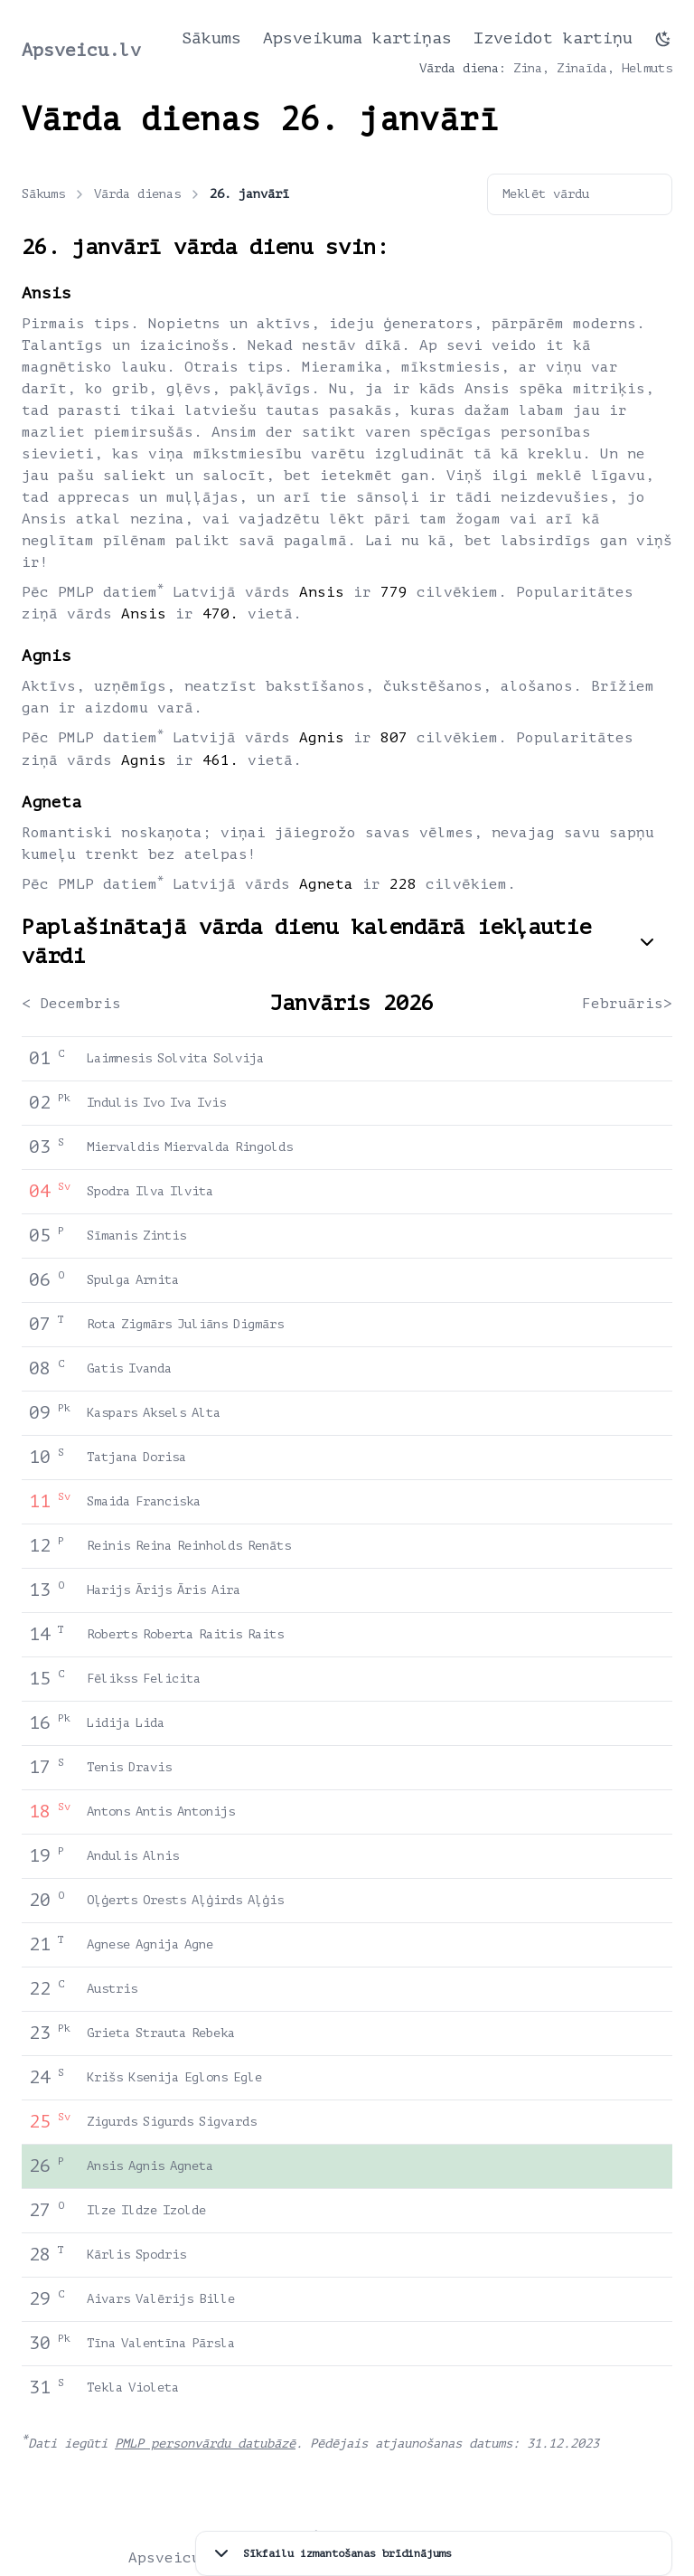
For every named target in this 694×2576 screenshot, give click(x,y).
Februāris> (627, 1003)
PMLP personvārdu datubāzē (205, 2443)
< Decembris (71, 1003)
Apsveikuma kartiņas (357, 38)
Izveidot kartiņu (553, 38)
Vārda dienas (148, 194)
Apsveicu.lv (81, 50)
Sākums (211, 38)
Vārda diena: (462, 68)
